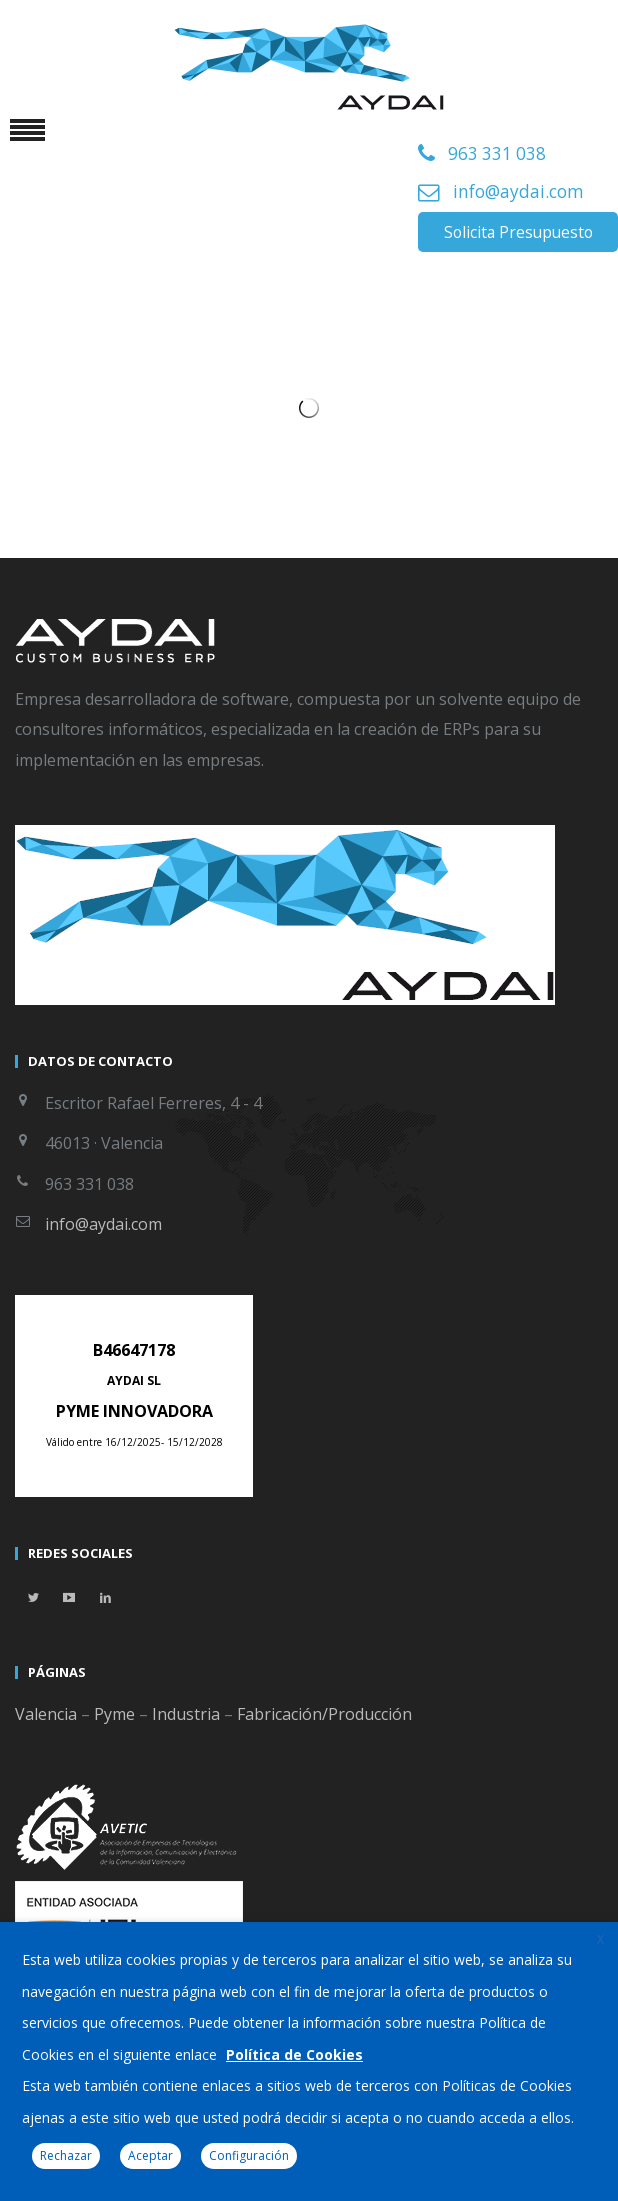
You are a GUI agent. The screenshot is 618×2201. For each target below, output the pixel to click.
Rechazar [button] (66, 2155)
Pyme (114, 1714)
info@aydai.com (518, 191)
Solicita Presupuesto (518, 232)
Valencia (46, 1714)
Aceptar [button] (150, 2155)
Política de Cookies (294, 2054)
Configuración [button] (249, 2155)
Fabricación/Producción (324, 1714)
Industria (186, 1714)
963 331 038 (497, 153)
